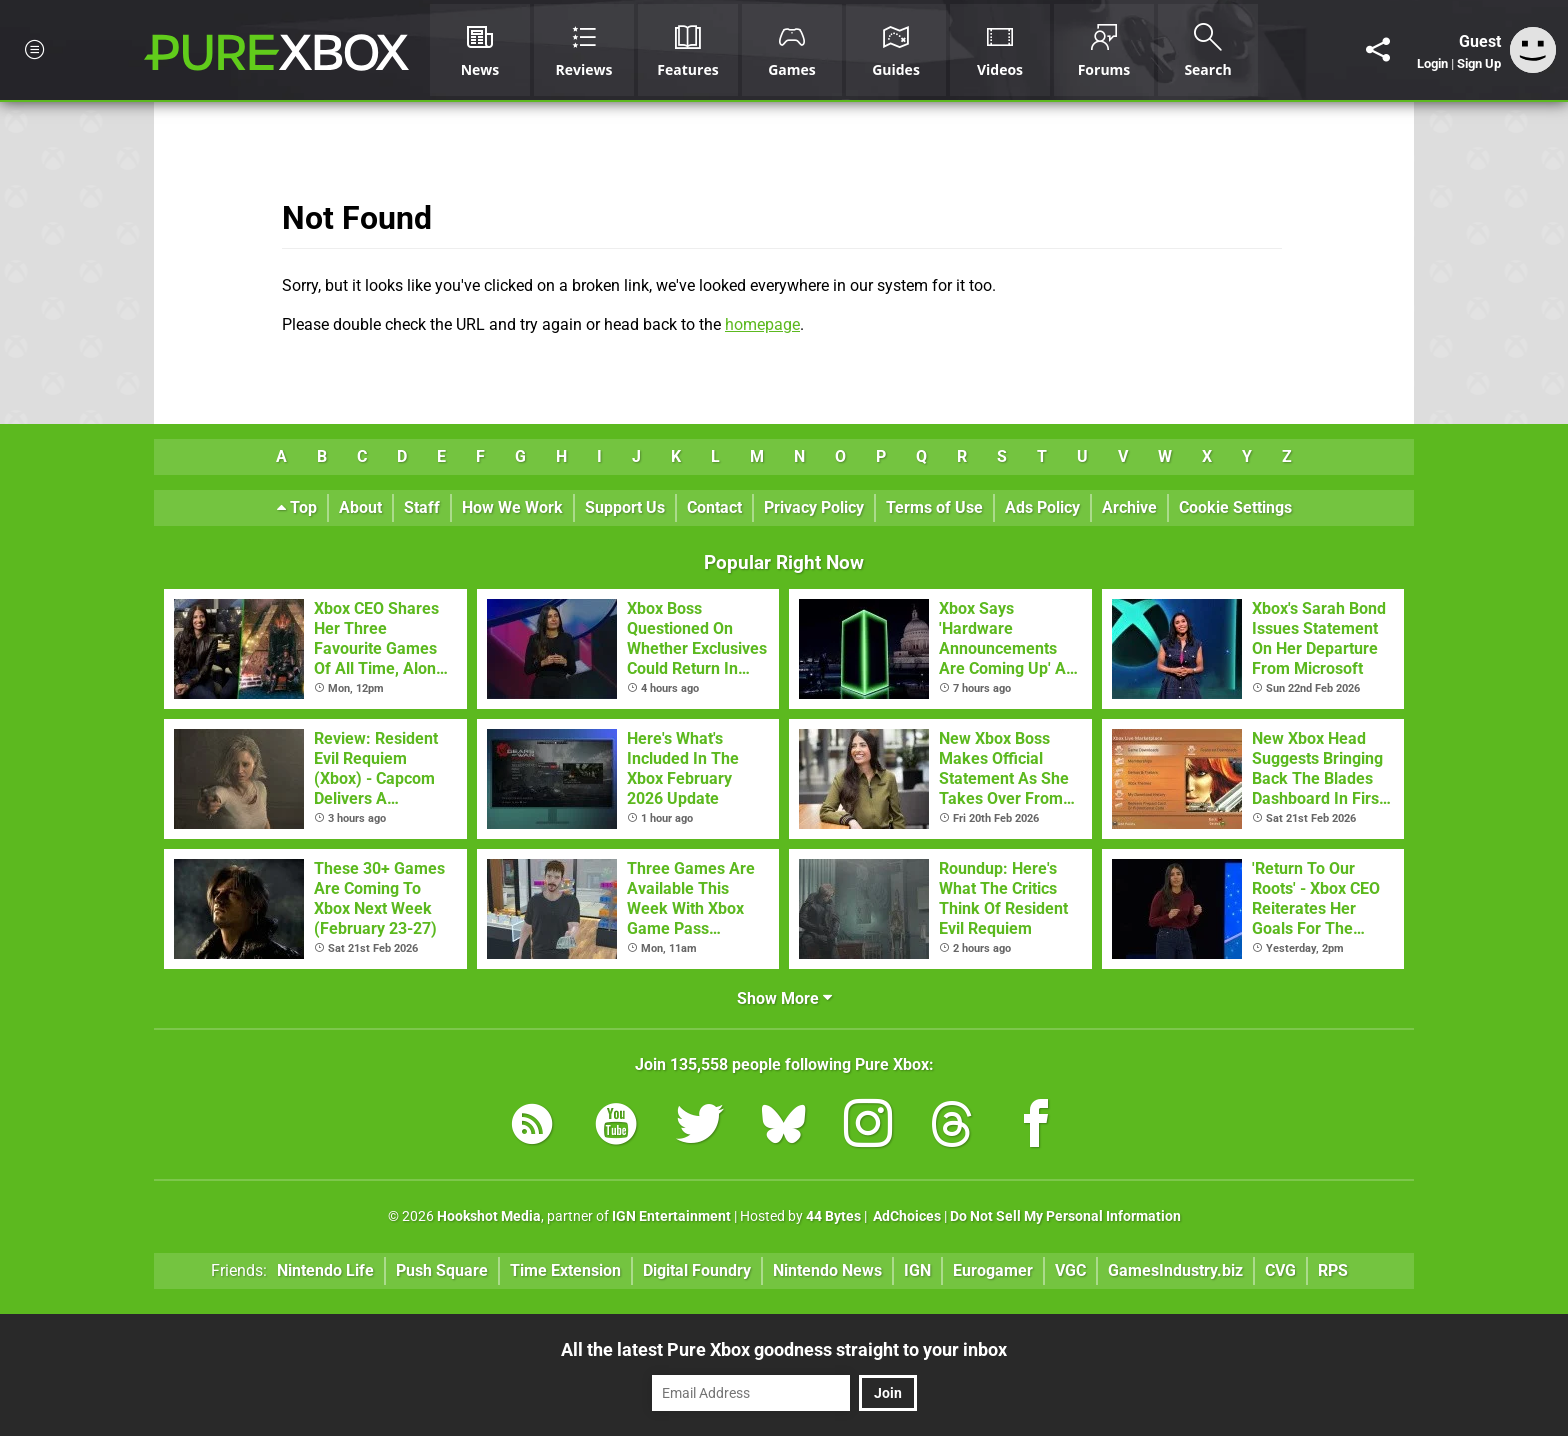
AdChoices (905, 1216)
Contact (714, 507)
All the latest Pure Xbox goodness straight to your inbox (784, 1349)
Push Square (442, 1270)
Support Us (625, 507)
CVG (1280, 1270)
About (360, 507)
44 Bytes (833, 1216)
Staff (422, 507)
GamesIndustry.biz (1175, 1270)
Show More (784, 998)
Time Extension (565, 1270)
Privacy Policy (814, 507)
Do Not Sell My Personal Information (1065, 1216)
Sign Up (1479, 63)
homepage (762, 324)
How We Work (512, 507)
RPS (1333, 1270)
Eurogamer (993, 1270)
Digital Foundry (697, 1270)
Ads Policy (1042, 507)
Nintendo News (827, 1270)
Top (297, 507)
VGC (1070, 1270)
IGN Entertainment (671, 1216)
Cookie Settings (1235, 507)
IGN (917, 1270)
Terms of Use (934, 507)
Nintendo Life (325, 1270)
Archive (1129, 507)
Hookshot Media (489, 1216)
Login (1432, 63)
